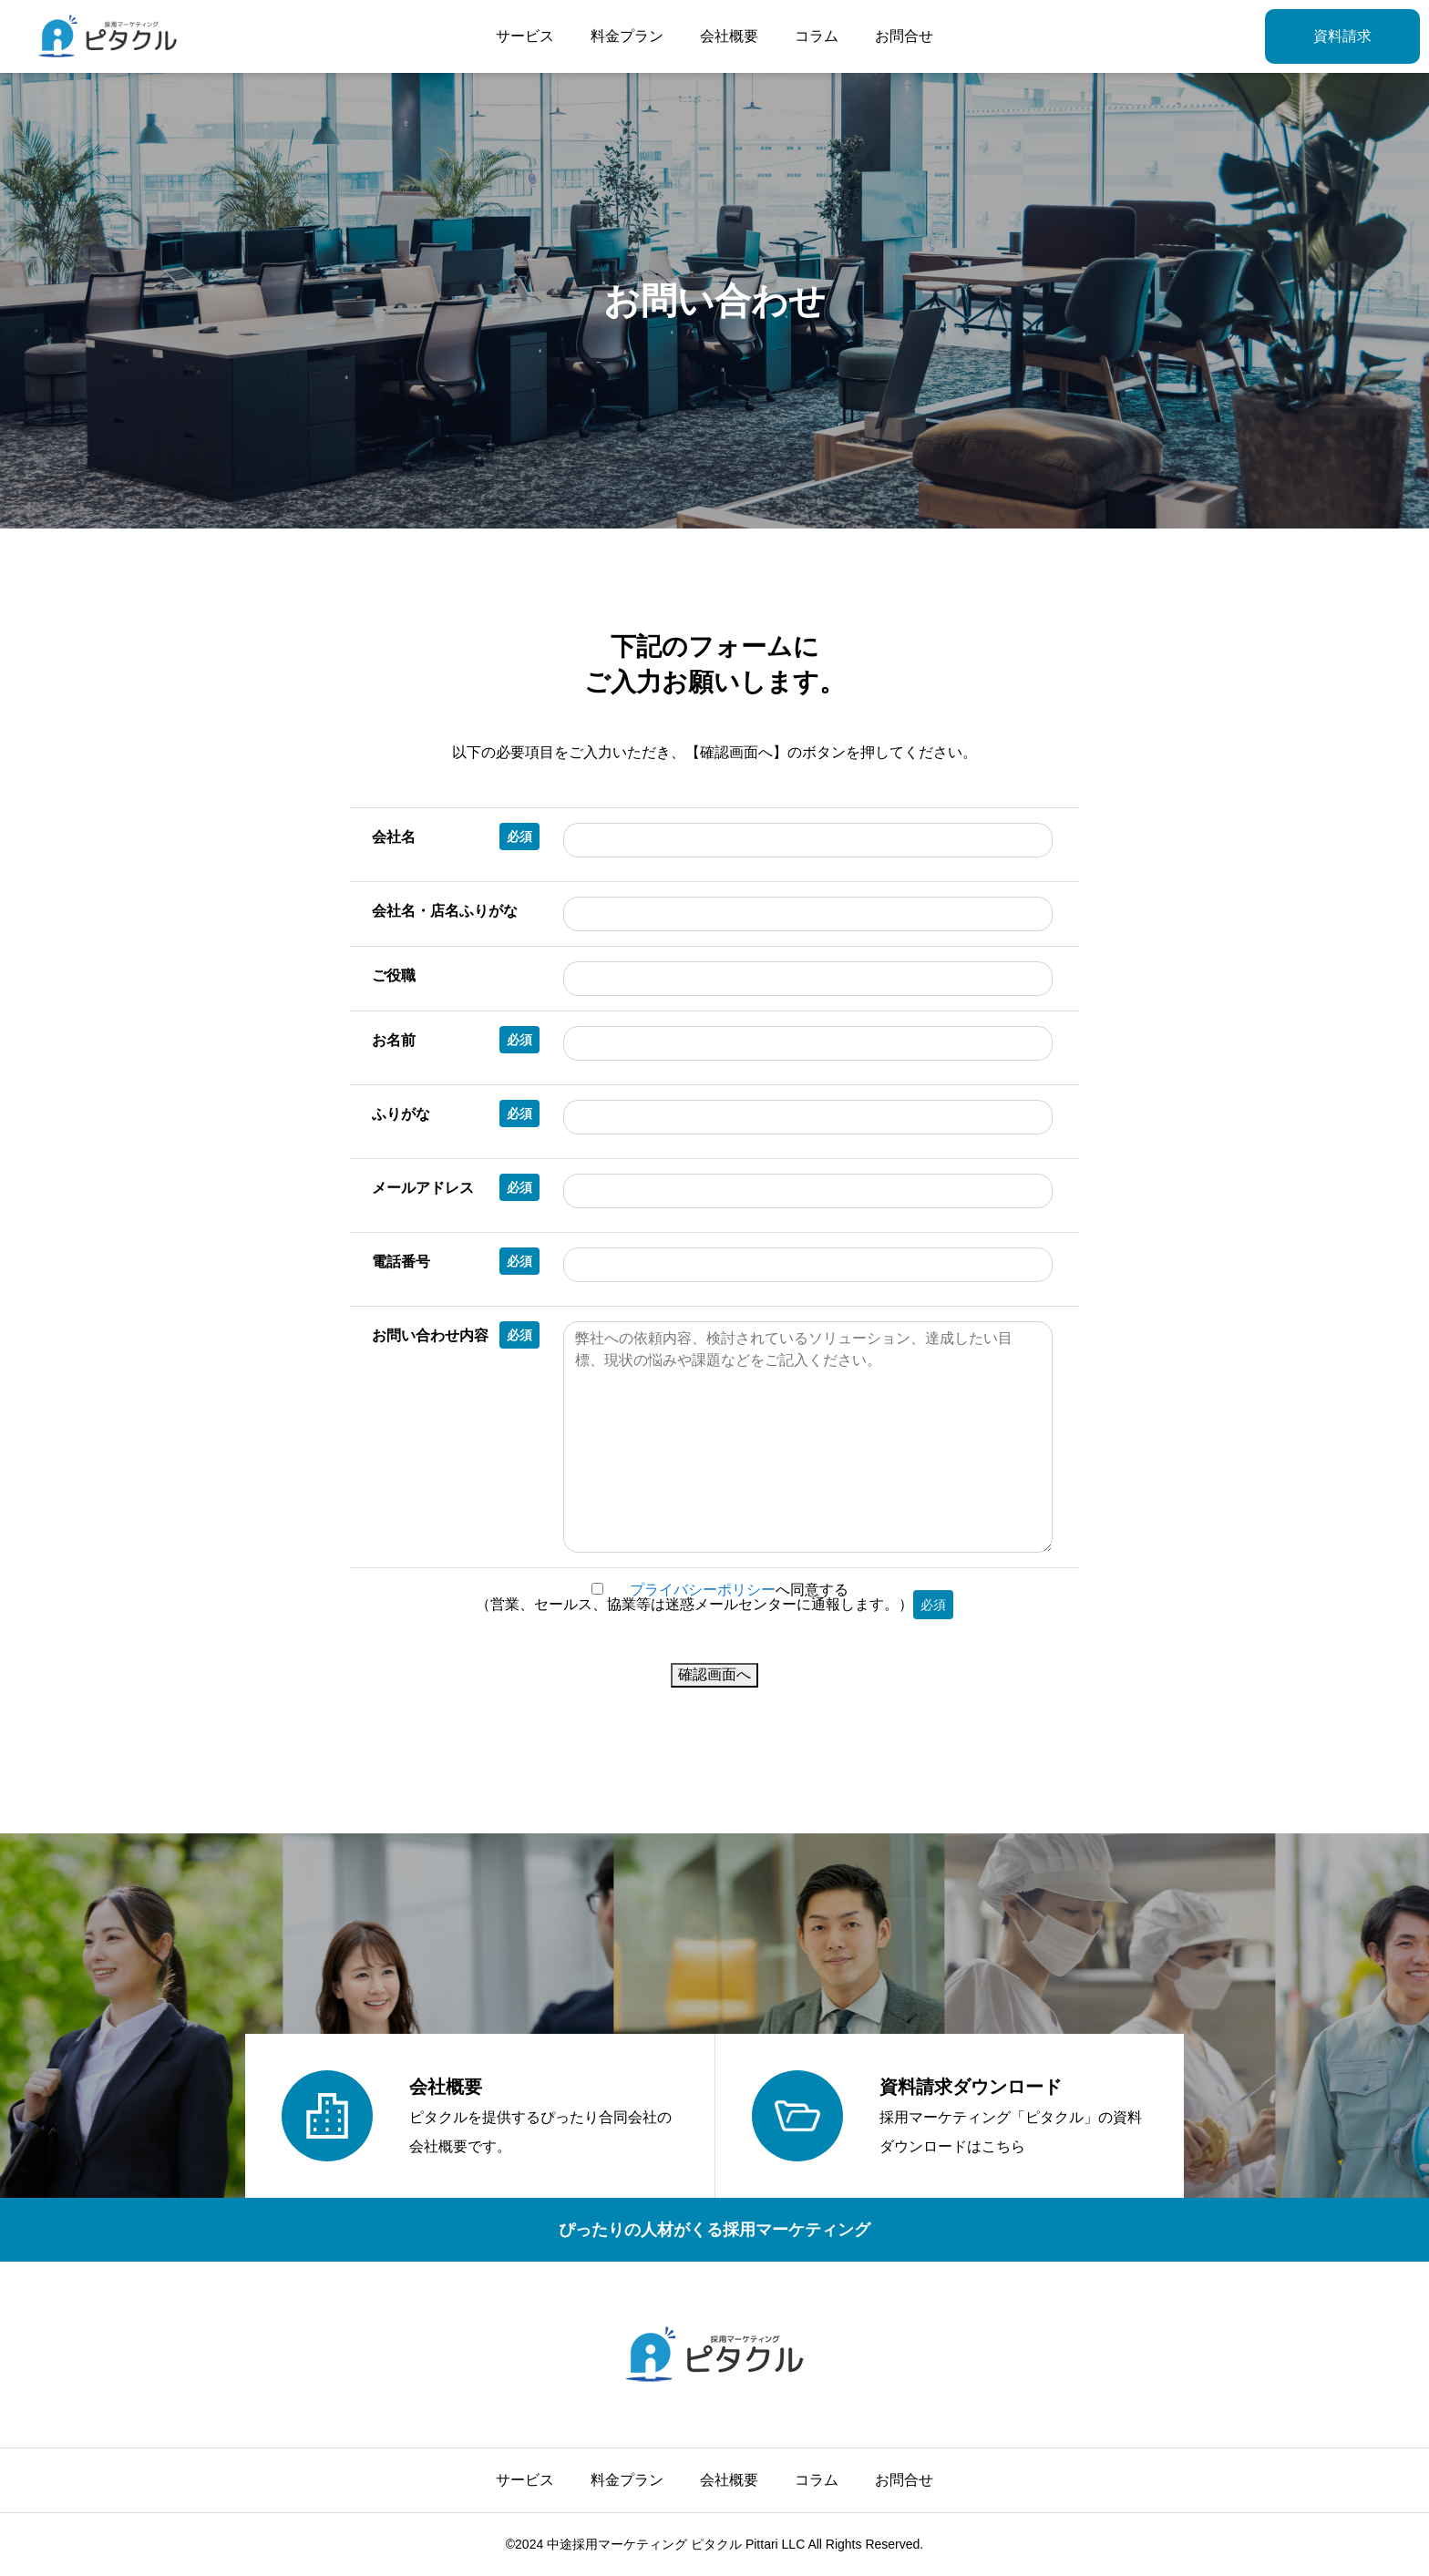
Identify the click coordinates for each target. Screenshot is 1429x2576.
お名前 (456, 1039)
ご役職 (394, 975)
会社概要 (729, 36)
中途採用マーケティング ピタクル (644, 2544)
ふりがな (456, 1113)
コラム (816, 36)
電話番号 (456, 1261)
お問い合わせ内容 (456, 1335)
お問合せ (904, 36)
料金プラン (627, 36)
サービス (525, 36)
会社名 (456, 836)
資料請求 (1342, 36)
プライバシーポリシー (703, 1589)
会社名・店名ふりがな (445, 911)
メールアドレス (456, 1187)
